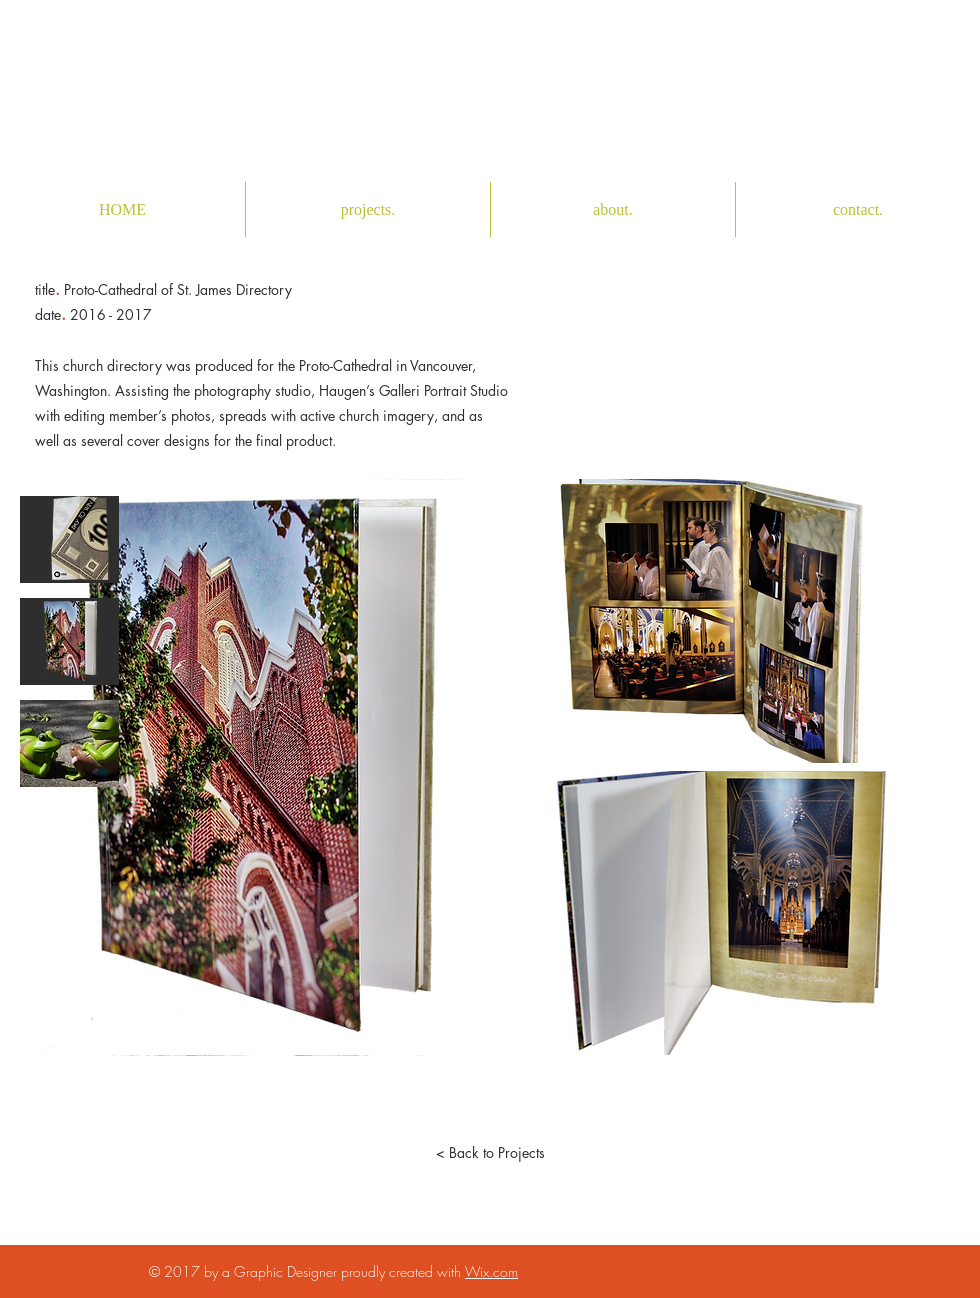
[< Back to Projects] (490, 1153)
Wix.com (491, 1271)
